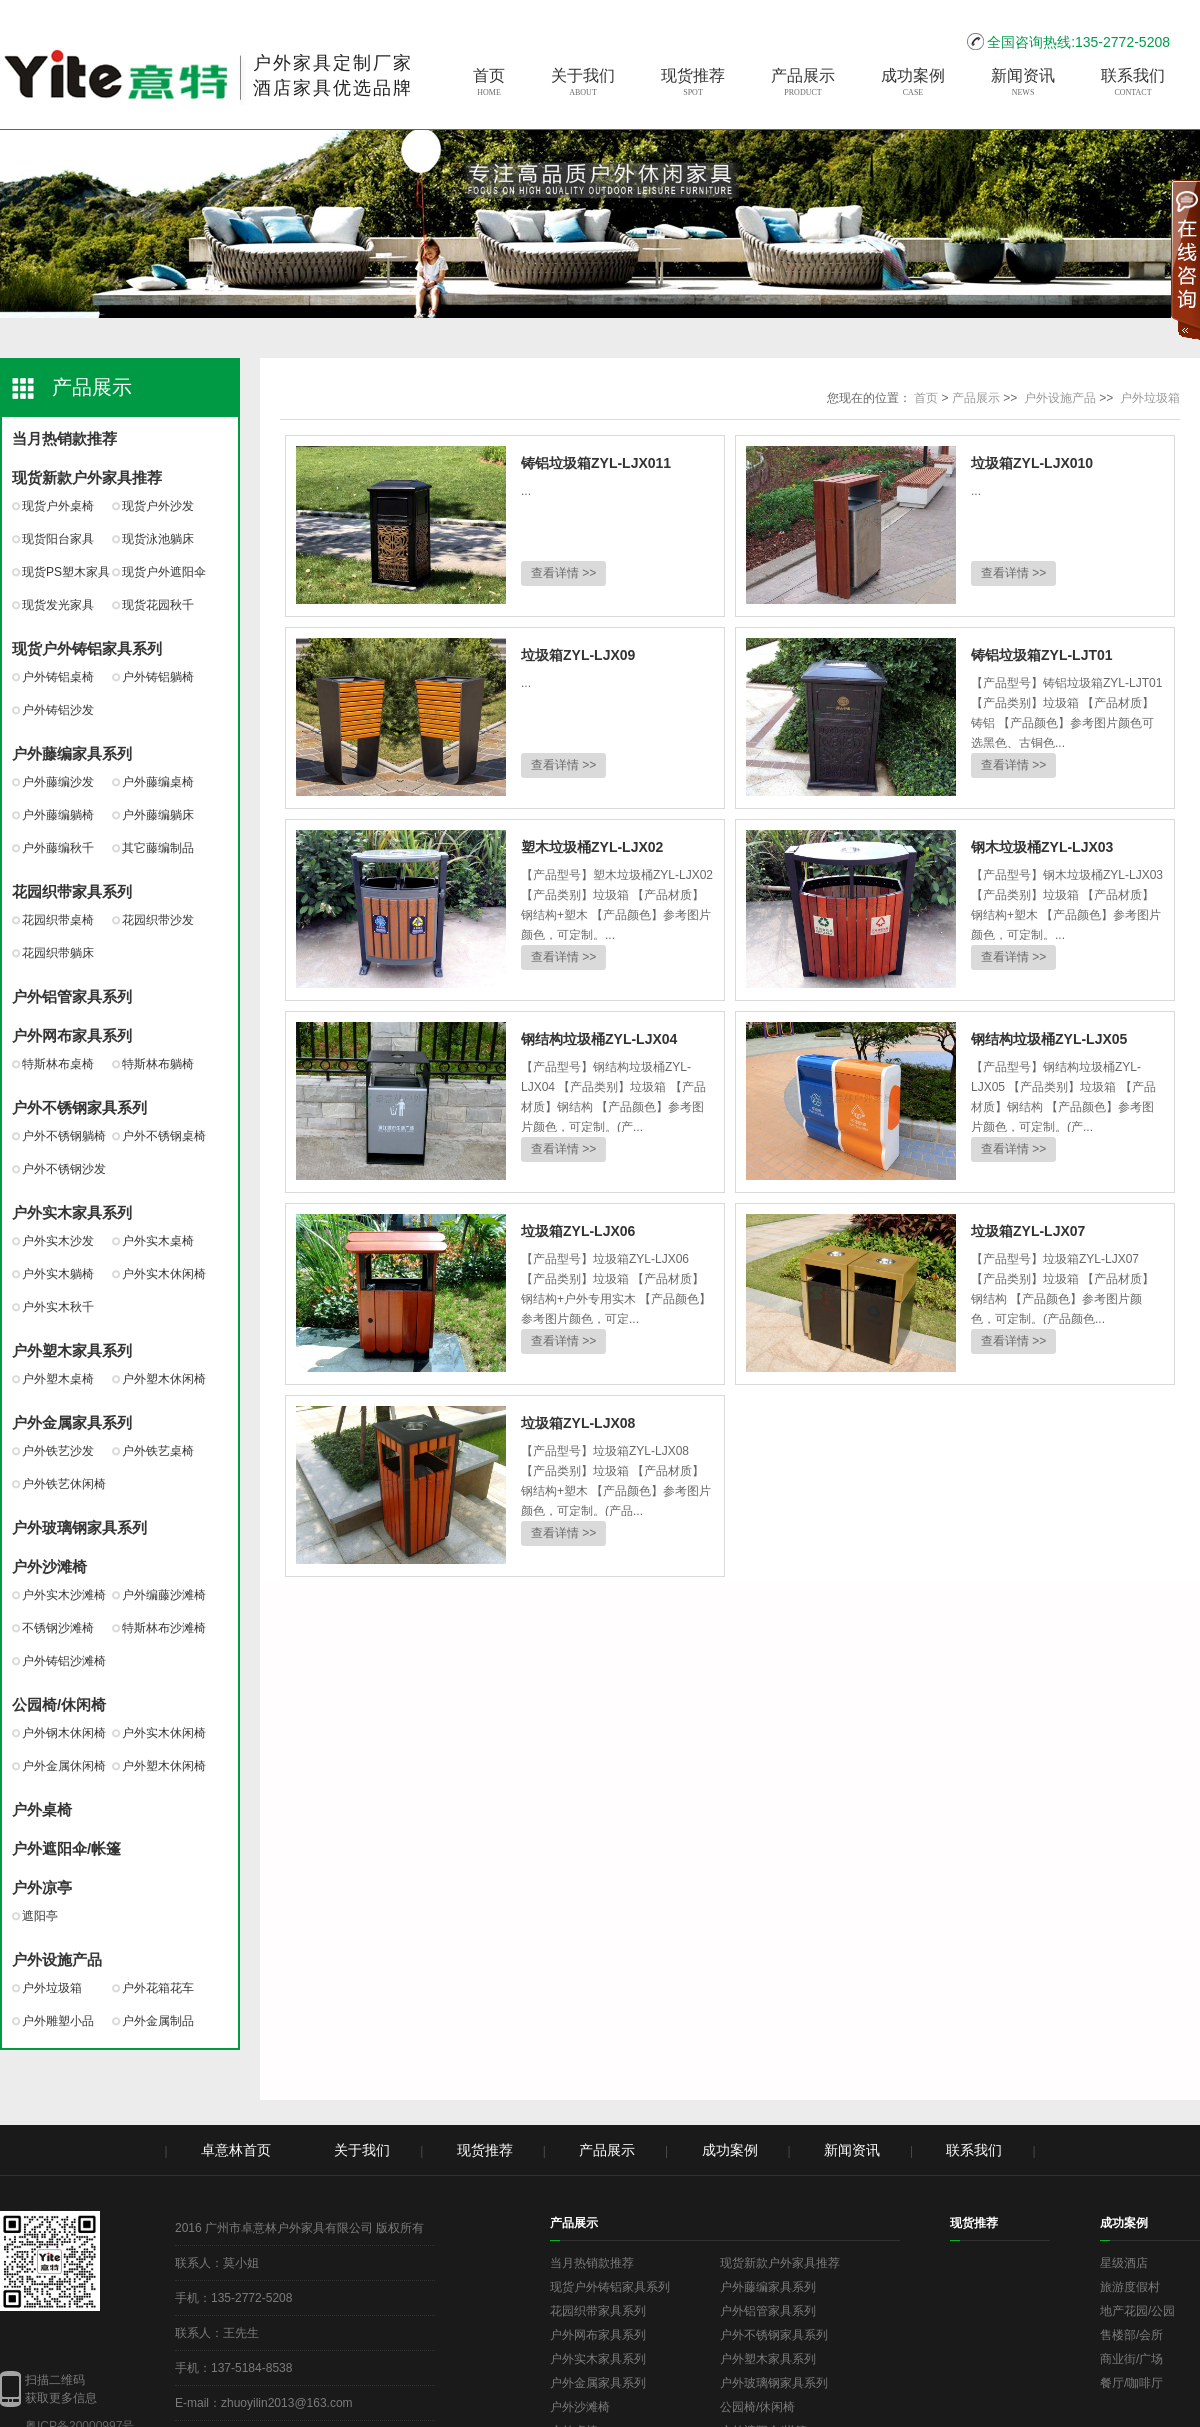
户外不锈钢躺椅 (64, 1136)
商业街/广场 (1131, 2359)
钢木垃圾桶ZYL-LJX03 (1042, 847)
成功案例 (913, 82)
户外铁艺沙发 (58, 1451)
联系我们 (1133, 82)
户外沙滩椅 (49, 1566)
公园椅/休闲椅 (59, 1704)
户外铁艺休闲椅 (64, 1484)
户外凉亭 (42, 1887)
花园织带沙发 (158, 920)
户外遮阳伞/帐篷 (66, 1848)
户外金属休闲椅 (64, 1766)
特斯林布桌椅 (58, 1064)
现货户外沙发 (158, 506)
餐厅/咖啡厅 (1131, 2383)
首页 (489, 82)
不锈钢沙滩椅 (58, 1628)
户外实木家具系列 (72, 1212)
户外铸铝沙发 (58, 710)
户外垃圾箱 (52, 1988)
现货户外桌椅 (58, 506)
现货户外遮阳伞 (164, 572)
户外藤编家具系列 (72, 753)
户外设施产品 (57, 1959)
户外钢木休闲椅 (64, 1733)
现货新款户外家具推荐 (87, 477)
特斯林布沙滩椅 (164, 1628)
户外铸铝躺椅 (158, 677)
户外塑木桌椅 (58, 1379)
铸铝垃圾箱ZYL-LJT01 (1042, 655)
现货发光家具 (58, 605)
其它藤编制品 (158, 848)
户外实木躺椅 (58, 1274)
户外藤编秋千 (58, 848)
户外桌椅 (42, 1809)
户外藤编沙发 (58, 782)
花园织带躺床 (58, 953)
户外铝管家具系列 (72, 996)
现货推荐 (693, 82)
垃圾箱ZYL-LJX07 (1028, 1231)
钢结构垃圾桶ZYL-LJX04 (599, 1039)
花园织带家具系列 (72, 891)
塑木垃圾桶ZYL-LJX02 (592, 847)
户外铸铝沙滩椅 (64, 1661)
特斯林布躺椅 (158, 1064)
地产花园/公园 (1137, 2311)
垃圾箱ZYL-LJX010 (1032, 463)
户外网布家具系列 (72, 1035)
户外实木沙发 (58, 1241)
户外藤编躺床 (158, 815)
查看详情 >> (563, 573)
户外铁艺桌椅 (158, 1451)
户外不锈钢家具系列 (79, 1107)
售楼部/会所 (1131, 2335)
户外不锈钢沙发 (64, 1169)
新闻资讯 (1023, 82)
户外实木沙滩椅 (64, 1595)
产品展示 (803, 82)
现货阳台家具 (58, 539)
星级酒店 (1124, 2263)
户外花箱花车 (158, 1988)
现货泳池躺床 (158, 539)
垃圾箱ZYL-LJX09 (578, 655)
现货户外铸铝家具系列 (87, 648)
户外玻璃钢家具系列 (79, 1527)
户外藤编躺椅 (58, 815)
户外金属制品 (158, 2021)
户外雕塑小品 (58, 2021)
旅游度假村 (1130, 2287)
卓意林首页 (236, 2150)
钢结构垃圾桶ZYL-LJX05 (1049, 1039)
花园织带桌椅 (58, 920)
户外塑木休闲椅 (164, 1379)
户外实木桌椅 (158, 1241)
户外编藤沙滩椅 (164, 1595)
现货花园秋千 (158, 605)
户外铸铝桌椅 (58, 677)
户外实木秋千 (58, 1307)
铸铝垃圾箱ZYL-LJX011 (596, 463)
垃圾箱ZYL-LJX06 (578, 1231)
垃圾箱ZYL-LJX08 (578, 1423)
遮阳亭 (40, 1916)
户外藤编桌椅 (158, 782)
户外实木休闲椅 (164, 1274)
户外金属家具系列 (72, 1422)
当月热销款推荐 (64, 438)
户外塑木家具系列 (72, 1350)
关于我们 (583, 82)
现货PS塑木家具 (66, 572)
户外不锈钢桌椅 (164, 1136)
